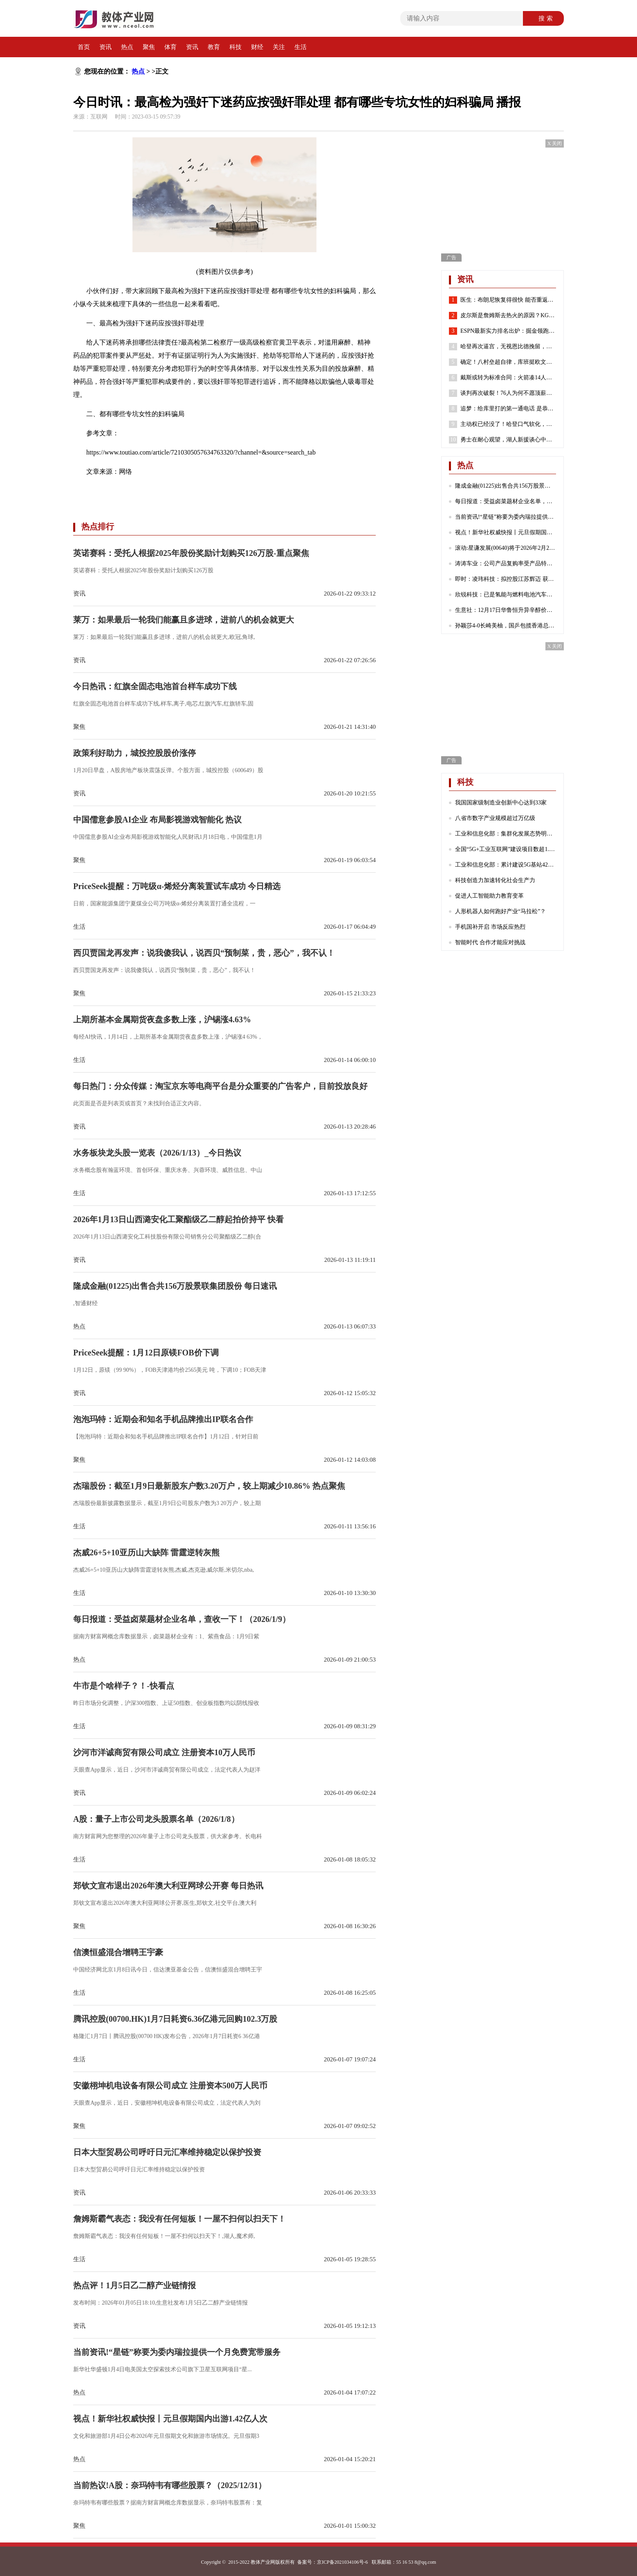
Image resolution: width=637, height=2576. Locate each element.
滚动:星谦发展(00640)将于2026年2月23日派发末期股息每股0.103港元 (505, 548)
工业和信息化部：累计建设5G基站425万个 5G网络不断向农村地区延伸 (505, 865)
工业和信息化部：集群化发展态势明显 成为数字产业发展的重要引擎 (505, 834)
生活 (300, 47)
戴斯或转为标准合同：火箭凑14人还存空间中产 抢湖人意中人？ (508, 377)
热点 (127, 47)
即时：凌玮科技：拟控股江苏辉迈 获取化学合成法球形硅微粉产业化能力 (505, 579)
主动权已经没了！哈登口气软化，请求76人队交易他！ (508, 424)
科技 (235, 47)
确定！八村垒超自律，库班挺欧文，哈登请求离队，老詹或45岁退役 (508, 362)
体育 (170, 47)
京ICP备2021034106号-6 (342, 2562)
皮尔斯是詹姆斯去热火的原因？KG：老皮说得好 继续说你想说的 (508, 315)
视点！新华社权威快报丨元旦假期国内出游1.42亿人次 (505, 532)
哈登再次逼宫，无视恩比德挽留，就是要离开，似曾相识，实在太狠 (508, 346)
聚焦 (149, 47)
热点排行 (97, 526)
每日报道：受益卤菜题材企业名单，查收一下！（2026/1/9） (505, 501)
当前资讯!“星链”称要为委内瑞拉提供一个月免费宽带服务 (505, 517)
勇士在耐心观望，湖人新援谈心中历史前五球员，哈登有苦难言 (508, 440)
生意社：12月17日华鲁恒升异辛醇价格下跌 (505, 610)
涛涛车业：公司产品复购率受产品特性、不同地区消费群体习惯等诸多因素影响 (505, 563)
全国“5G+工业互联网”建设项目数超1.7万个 (505, 849)
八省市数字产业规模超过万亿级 (495, 818)
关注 (279, 47)
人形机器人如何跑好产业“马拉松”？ (500, 911)
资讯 (105, 47)
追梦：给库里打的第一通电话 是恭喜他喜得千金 (508, 408)
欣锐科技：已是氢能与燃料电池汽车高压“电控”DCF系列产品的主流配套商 (505, 594)
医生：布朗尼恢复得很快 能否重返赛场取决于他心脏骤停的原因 (508, 300)
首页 (84, 47)
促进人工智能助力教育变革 (489, 896)
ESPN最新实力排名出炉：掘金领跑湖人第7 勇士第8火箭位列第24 (508, 331)
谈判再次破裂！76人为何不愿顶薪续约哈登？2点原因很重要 (508, 393)
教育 (214, 47)
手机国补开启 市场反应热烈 (490, 927)
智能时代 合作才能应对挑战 (490, 942)
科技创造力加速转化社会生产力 (495, 880)
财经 (257, 47)
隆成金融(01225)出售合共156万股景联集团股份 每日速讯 (505, 486)
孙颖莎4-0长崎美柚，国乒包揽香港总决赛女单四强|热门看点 (505, 626)
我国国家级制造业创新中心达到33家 (501, 803)
